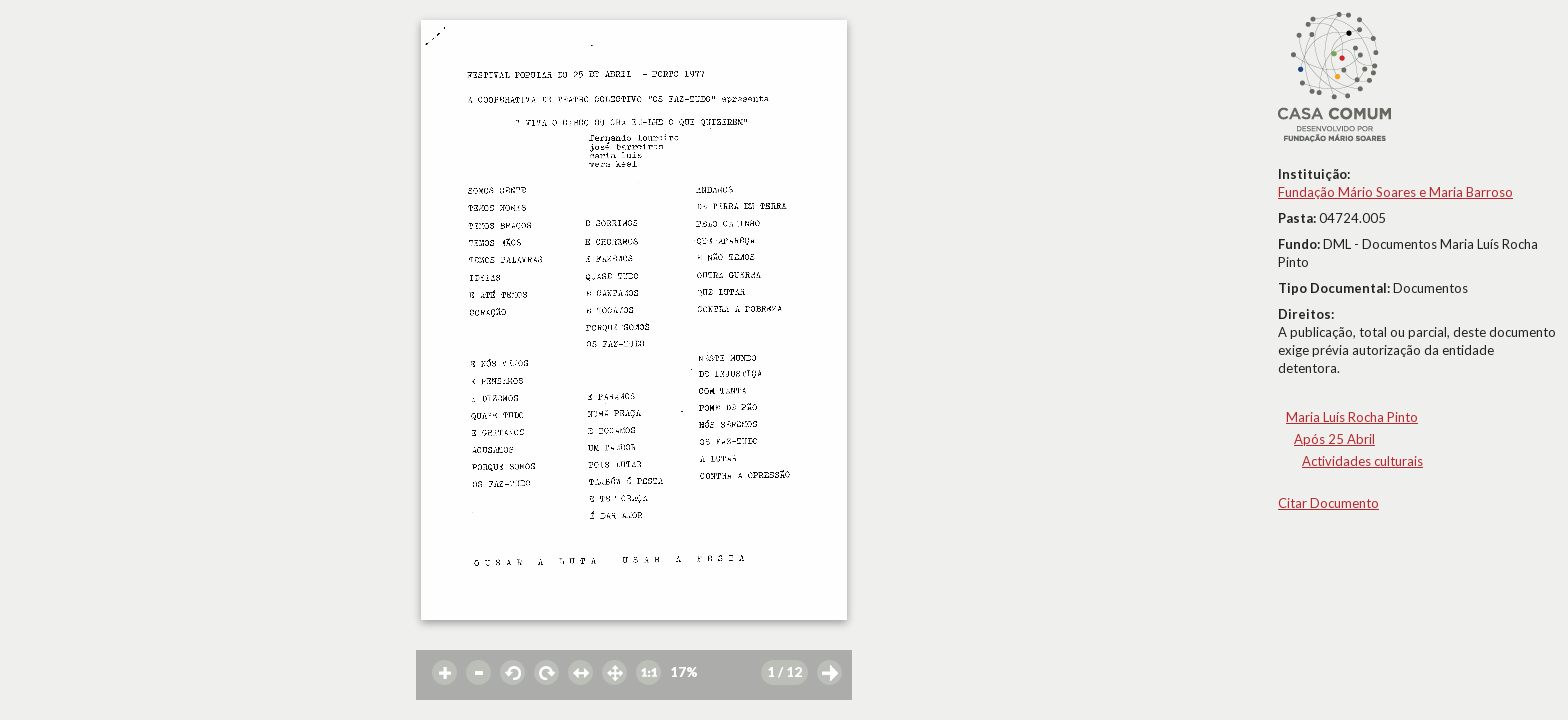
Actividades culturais (1362, 461)
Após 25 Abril (1334, 439)
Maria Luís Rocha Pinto (1352, 417)
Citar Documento (1328, 503)
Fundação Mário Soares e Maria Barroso (1395, 192)
